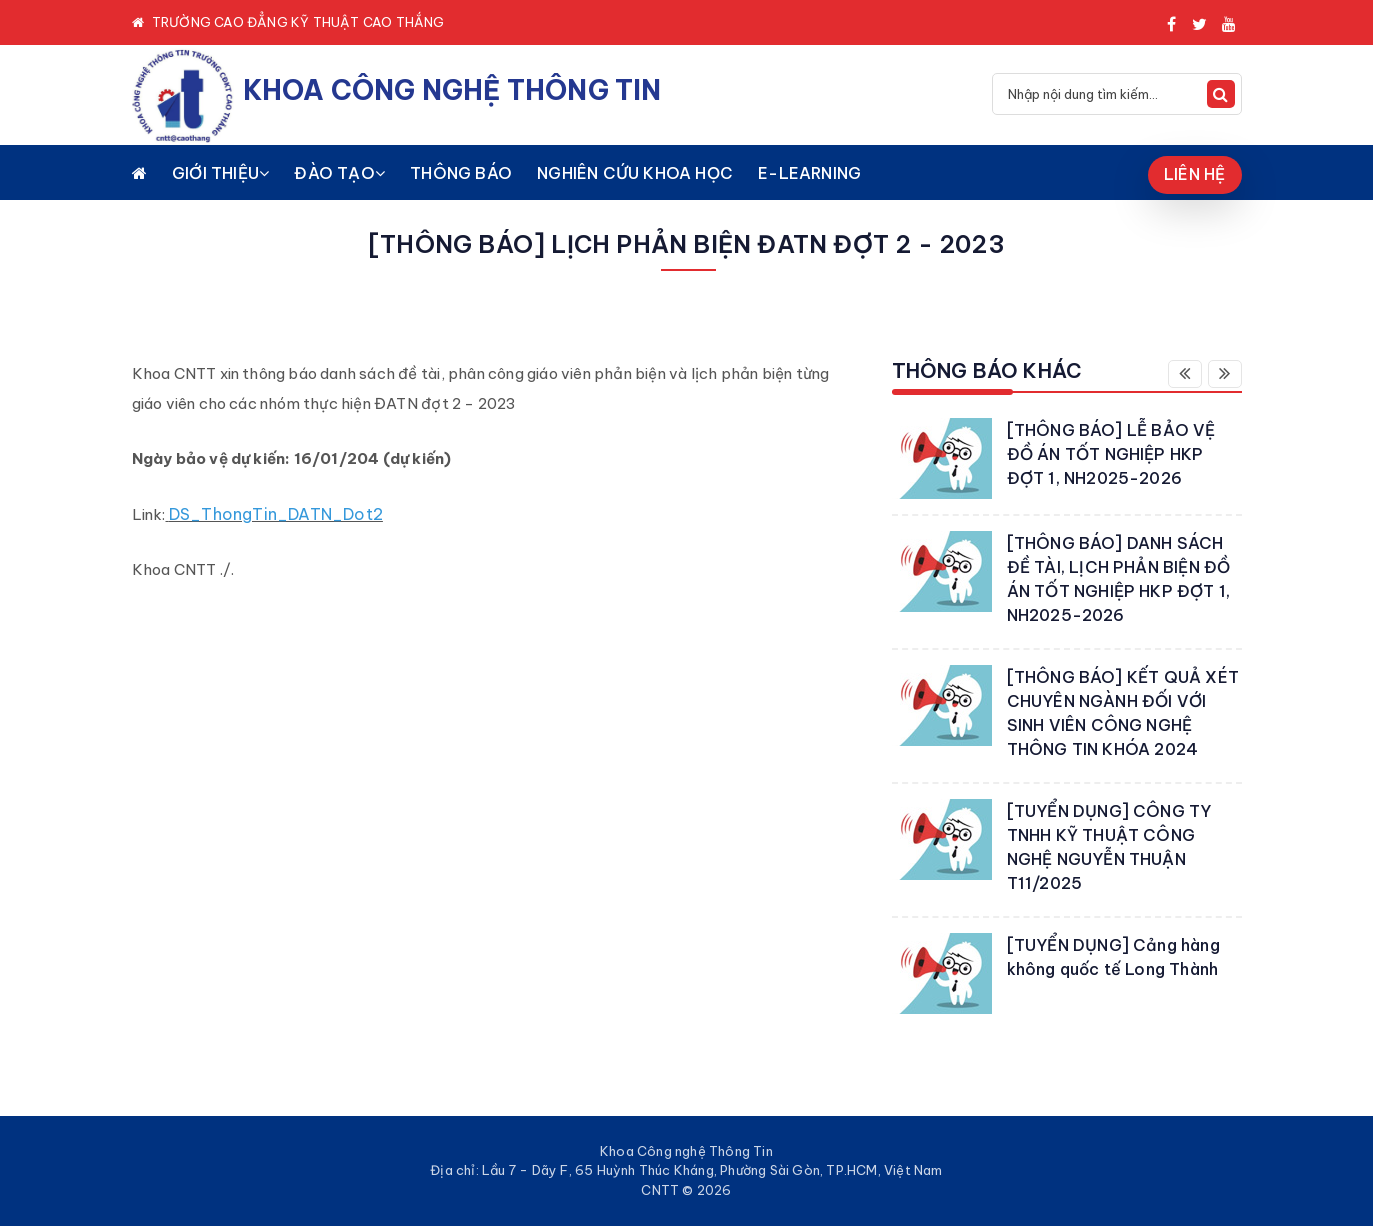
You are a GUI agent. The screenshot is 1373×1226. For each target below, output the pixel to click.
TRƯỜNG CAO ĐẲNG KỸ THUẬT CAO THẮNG (298, 22)
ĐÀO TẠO (339, 173)
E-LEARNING (809, 173)
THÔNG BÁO (461, 173)
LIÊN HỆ (1194, 174)
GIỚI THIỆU (220, 173)
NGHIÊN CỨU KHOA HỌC (635, 173)
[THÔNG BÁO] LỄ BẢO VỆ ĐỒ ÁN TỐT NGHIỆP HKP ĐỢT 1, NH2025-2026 (1111, 454)
